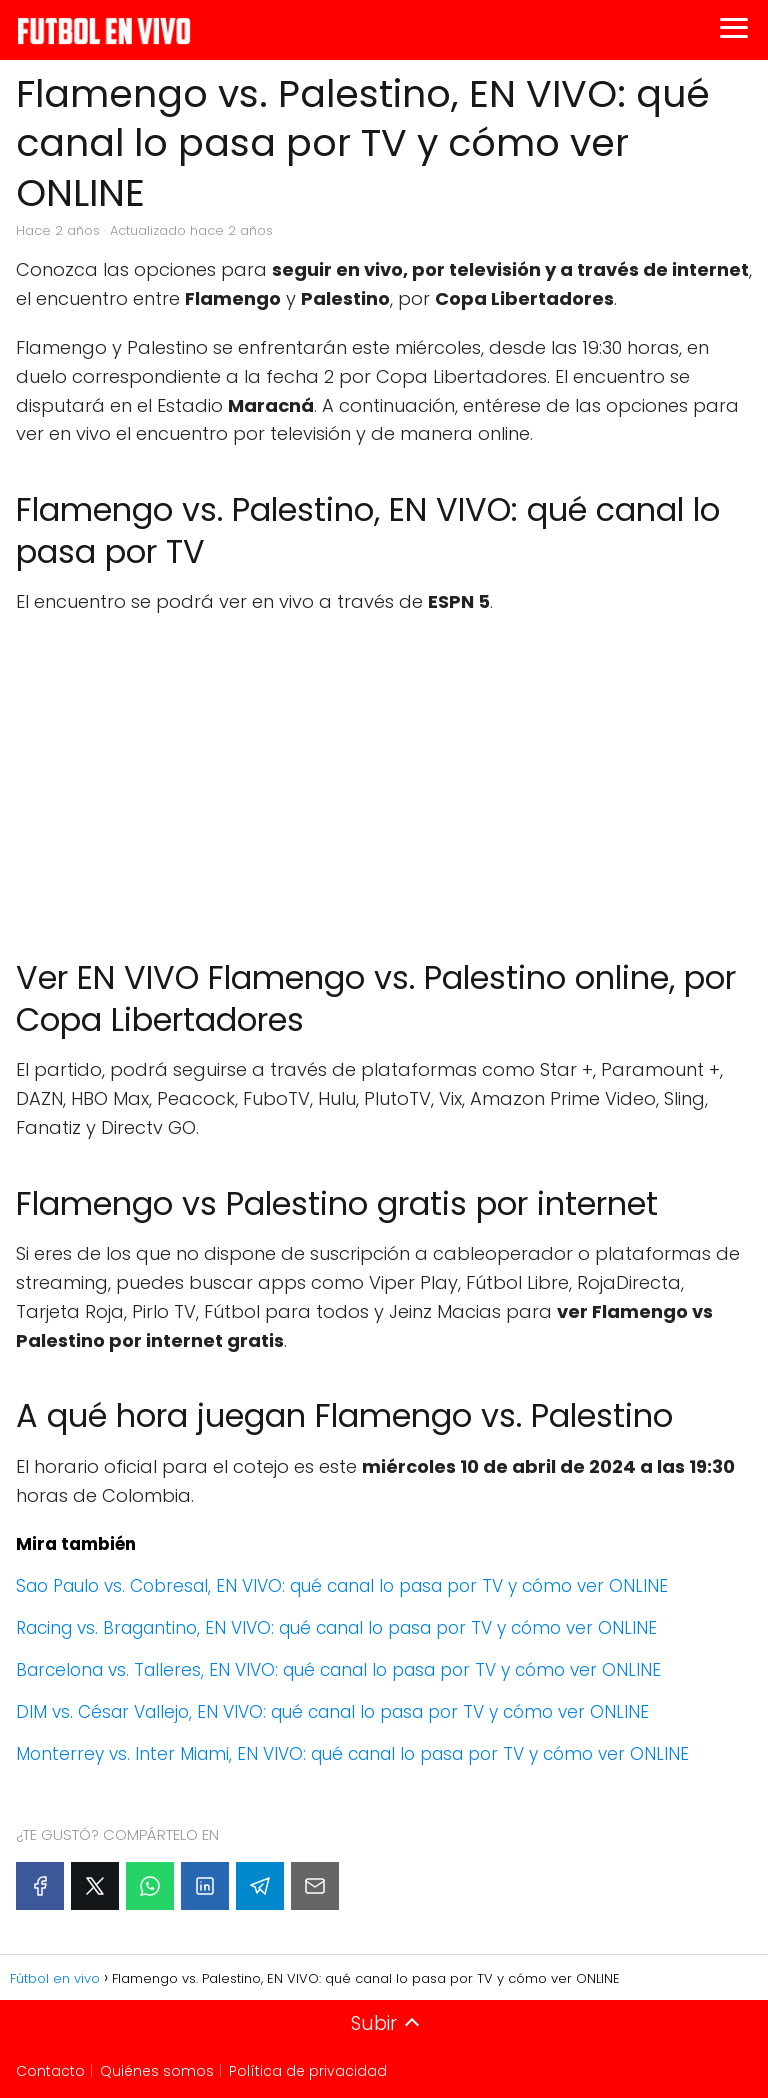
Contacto (50, 2071)
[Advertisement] (384, 777)
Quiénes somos (157, 2071)
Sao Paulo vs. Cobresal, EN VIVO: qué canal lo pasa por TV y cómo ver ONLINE (342, 1586)
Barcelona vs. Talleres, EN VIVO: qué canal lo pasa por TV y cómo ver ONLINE (338, 1670)
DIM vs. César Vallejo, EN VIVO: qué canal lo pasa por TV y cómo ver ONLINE (332, 1712)
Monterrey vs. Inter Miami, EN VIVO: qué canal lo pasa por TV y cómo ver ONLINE (352, 1754)
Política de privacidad (308, 2071)
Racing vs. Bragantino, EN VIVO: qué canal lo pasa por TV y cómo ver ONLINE (336, 1628)
